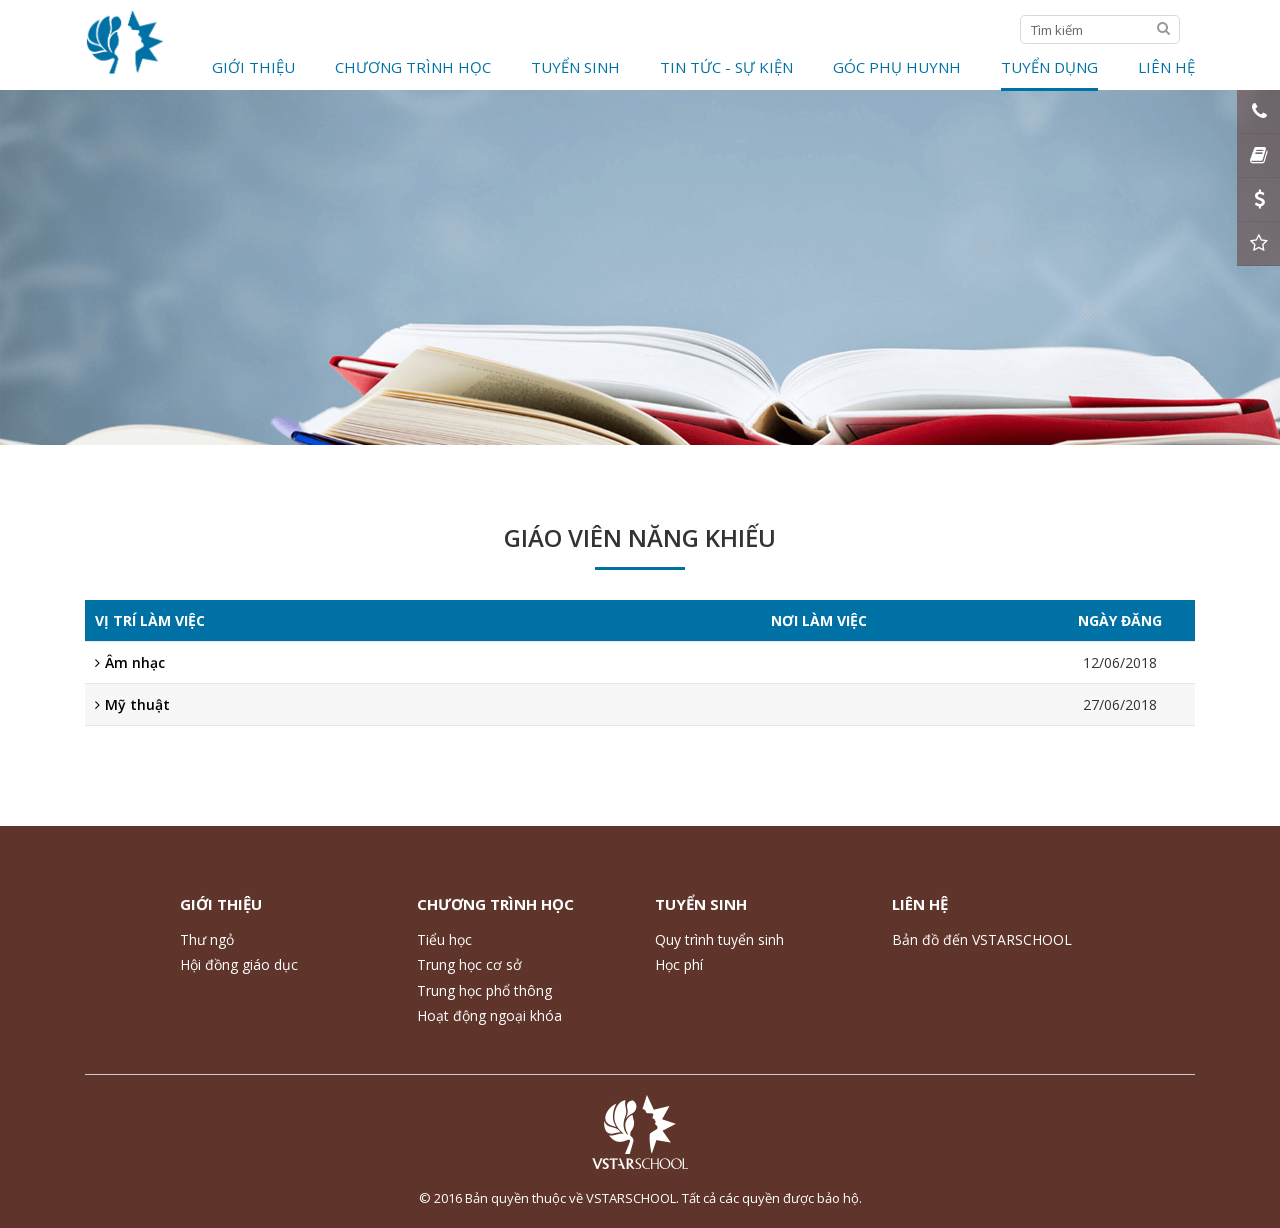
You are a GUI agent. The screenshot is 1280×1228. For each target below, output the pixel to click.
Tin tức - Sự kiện (726, 67)
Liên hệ (1166, 67)
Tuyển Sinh (575, 67)
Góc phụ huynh (897, 67)
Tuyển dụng (1049, 67)
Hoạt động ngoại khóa (489, 1015)
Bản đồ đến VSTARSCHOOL (982, 939)
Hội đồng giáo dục (239, 964)
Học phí (679, 964)
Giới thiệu (253, 67)
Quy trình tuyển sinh (719, 939)
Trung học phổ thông (484, 990)
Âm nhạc (130, 662)
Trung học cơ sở (469, 964)
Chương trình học (413, 67)
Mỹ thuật (132, 704)
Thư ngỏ (207, 939)
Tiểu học (444, 939)
